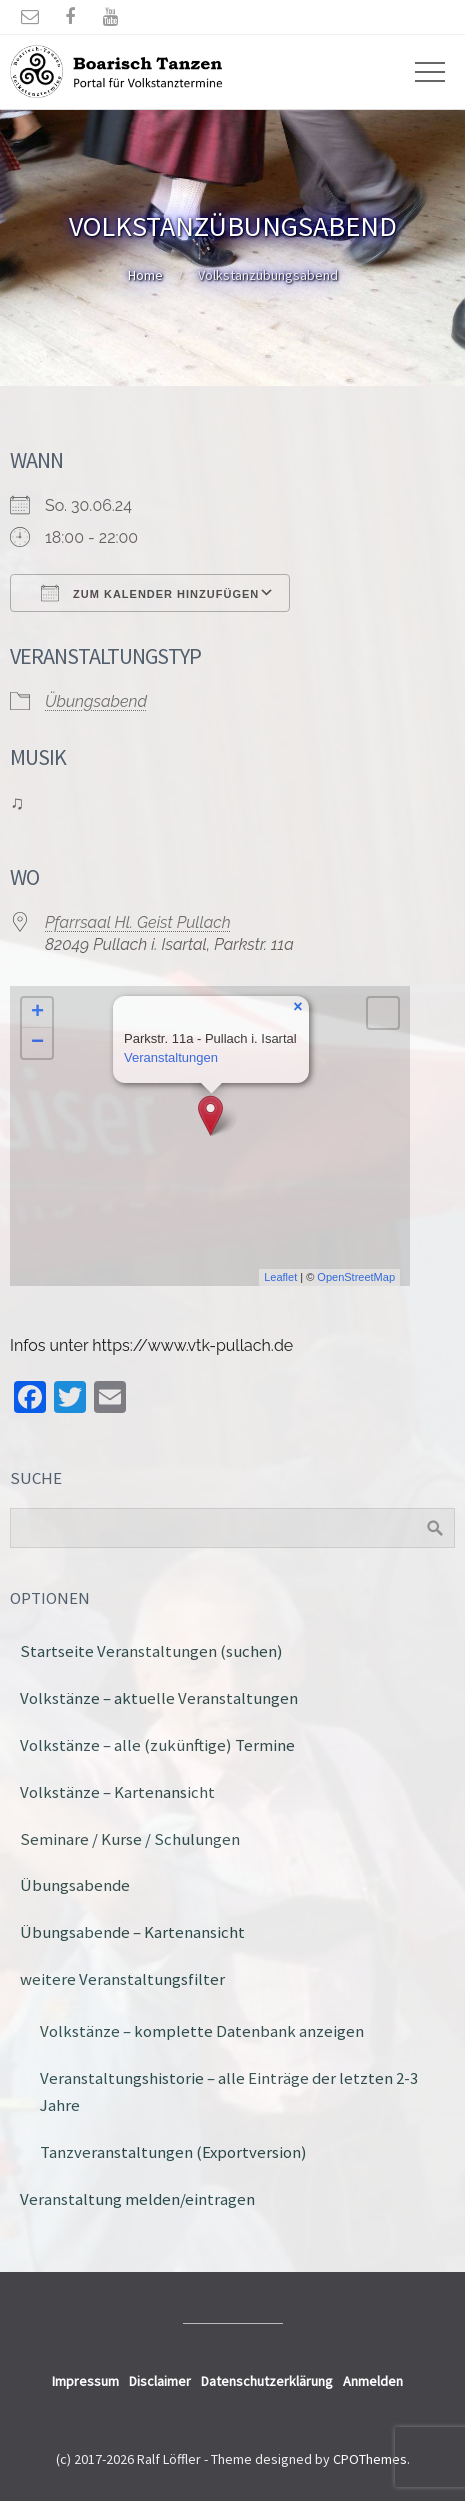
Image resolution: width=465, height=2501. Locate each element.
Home (145, 275)
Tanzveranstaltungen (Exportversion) (173, 2152)
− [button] (37, 1043)
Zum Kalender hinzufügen (150, 593)
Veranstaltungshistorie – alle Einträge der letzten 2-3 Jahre (229, 2091)
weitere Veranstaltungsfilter (122, 1979)
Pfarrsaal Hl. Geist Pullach (138, 922)
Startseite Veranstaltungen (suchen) (151, 1651)
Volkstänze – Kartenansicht (117, 1792)
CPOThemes (370, 2459)
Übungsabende (75, 1885)
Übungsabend (96, 701)
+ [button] (37, 1013)
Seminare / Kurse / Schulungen (130, 1839)
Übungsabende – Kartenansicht (132, 1932)
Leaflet (280, 1277)
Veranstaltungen (171, 1057)
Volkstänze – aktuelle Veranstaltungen (159, 1698)
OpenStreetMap (356, 1277)
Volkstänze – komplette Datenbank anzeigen (202, 2031)
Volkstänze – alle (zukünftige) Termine (157, 1745)
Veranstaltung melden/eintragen (137, 2199)
